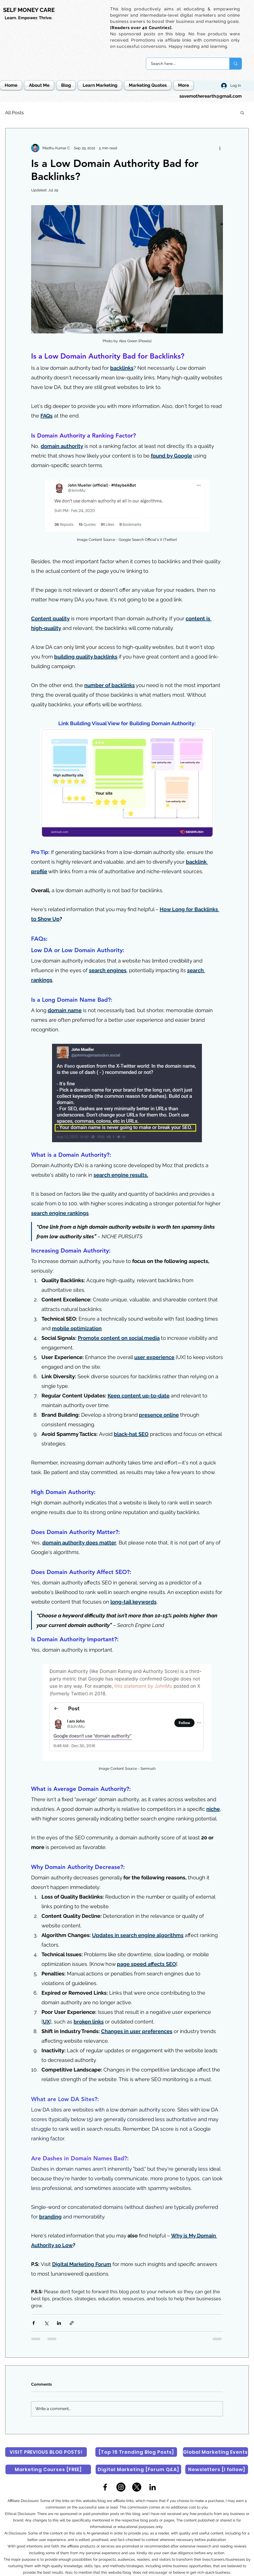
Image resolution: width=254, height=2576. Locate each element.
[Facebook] (105, 2487)
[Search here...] (184, 63)
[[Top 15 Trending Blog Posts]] (136, 2452)
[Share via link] (71, 2323)
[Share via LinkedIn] (59, 2323)
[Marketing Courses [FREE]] (48, 2469)
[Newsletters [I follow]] (216, 2469)
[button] (242, 112)
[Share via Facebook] (33, 2323)
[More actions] (220, 148)
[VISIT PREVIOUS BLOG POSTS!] (46, 2452)
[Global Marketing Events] (215, 2452)
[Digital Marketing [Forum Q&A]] (138, 2469)
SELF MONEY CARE (29, 9)
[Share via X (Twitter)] (46, 2323)
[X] (136, 2487)
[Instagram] (120, 2487)
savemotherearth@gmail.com (210, 96)
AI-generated (98, 2533)
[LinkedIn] (152, 2487)
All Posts (14, 112)
